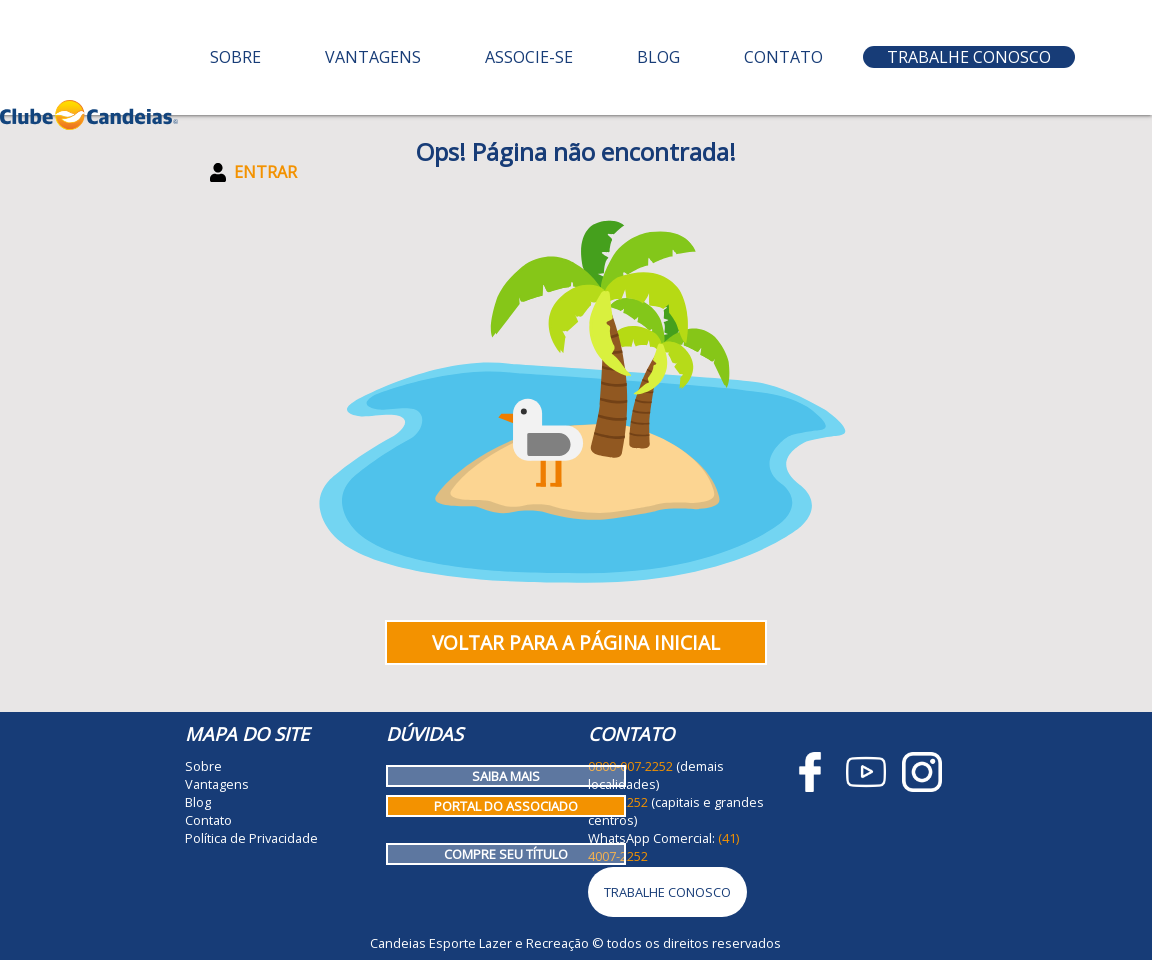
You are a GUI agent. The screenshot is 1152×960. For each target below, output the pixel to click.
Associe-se (529, 57)
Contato (783, 57)
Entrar (253, 172)
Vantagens (373, 57)
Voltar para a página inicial (576, 642)
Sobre (235, 57)
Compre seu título (506, 854)
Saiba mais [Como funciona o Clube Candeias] (506, 776)
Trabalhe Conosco (969, 57)
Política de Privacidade (251, 838)
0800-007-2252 (630, 766)
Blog (658, 57)
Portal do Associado (506, 806)
